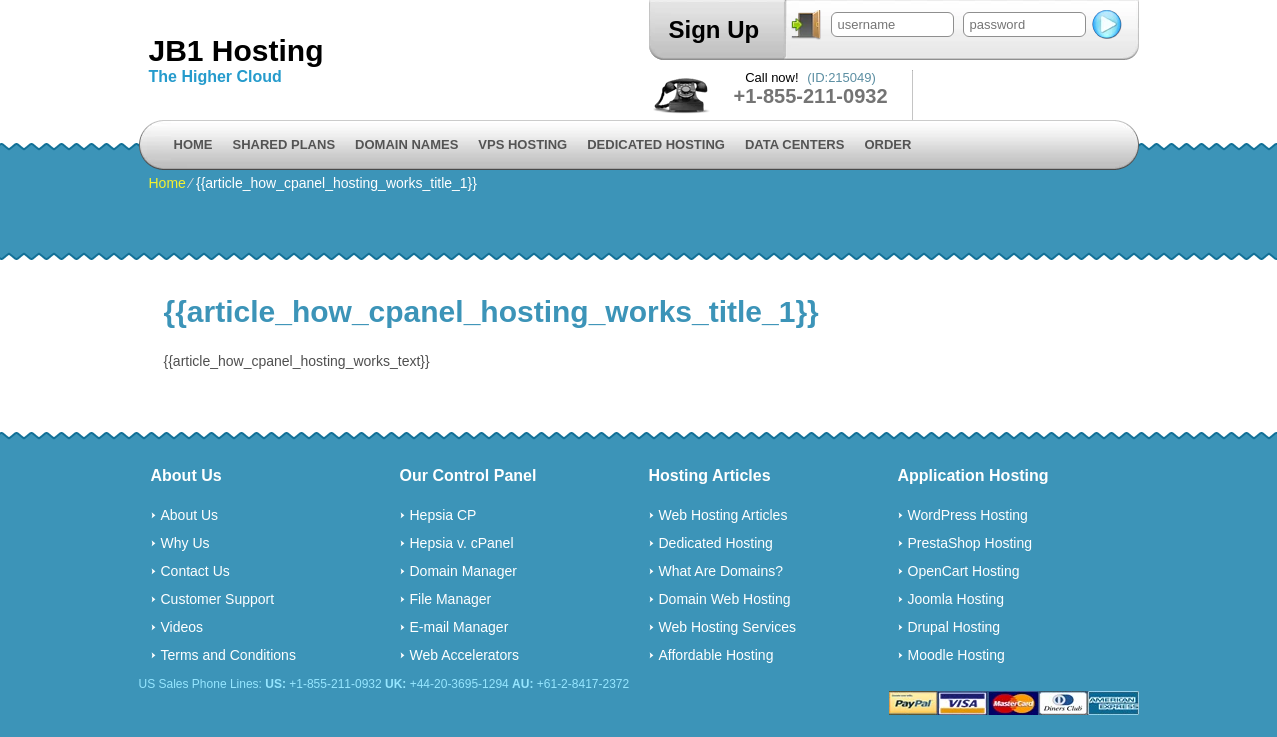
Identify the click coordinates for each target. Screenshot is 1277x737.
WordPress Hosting (968, 515)
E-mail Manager (459, 627)
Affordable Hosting (716, 655)
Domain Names (406, 144)
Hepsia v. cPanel (462, 543)
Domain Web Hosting (725, 599)
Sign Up (714, 29)
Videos (182, 627)
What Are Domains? (721, 571)
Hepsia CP (443, 515)
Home (193, 144)
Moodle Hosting (956, 655)
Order (887, 144)
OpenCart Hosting (964, 571)
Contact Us (195, 571)
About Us (190, 515)
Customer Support (218, 599)
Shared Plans (284, 144)
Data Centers (794, 144)
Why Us (185, 543)
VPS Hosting (522, 144)
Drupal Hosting (954, 627)
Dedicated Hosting (656, 144)
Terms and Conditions (228, 655)
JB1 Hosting (236, 50)
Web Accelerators (464, 655)
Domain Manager (463, 571)
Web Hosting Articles (723, 515)
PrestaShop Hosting (970, 543)
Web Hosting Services (727, 627)
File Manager (451, 599)
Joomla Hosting (956, 599)
